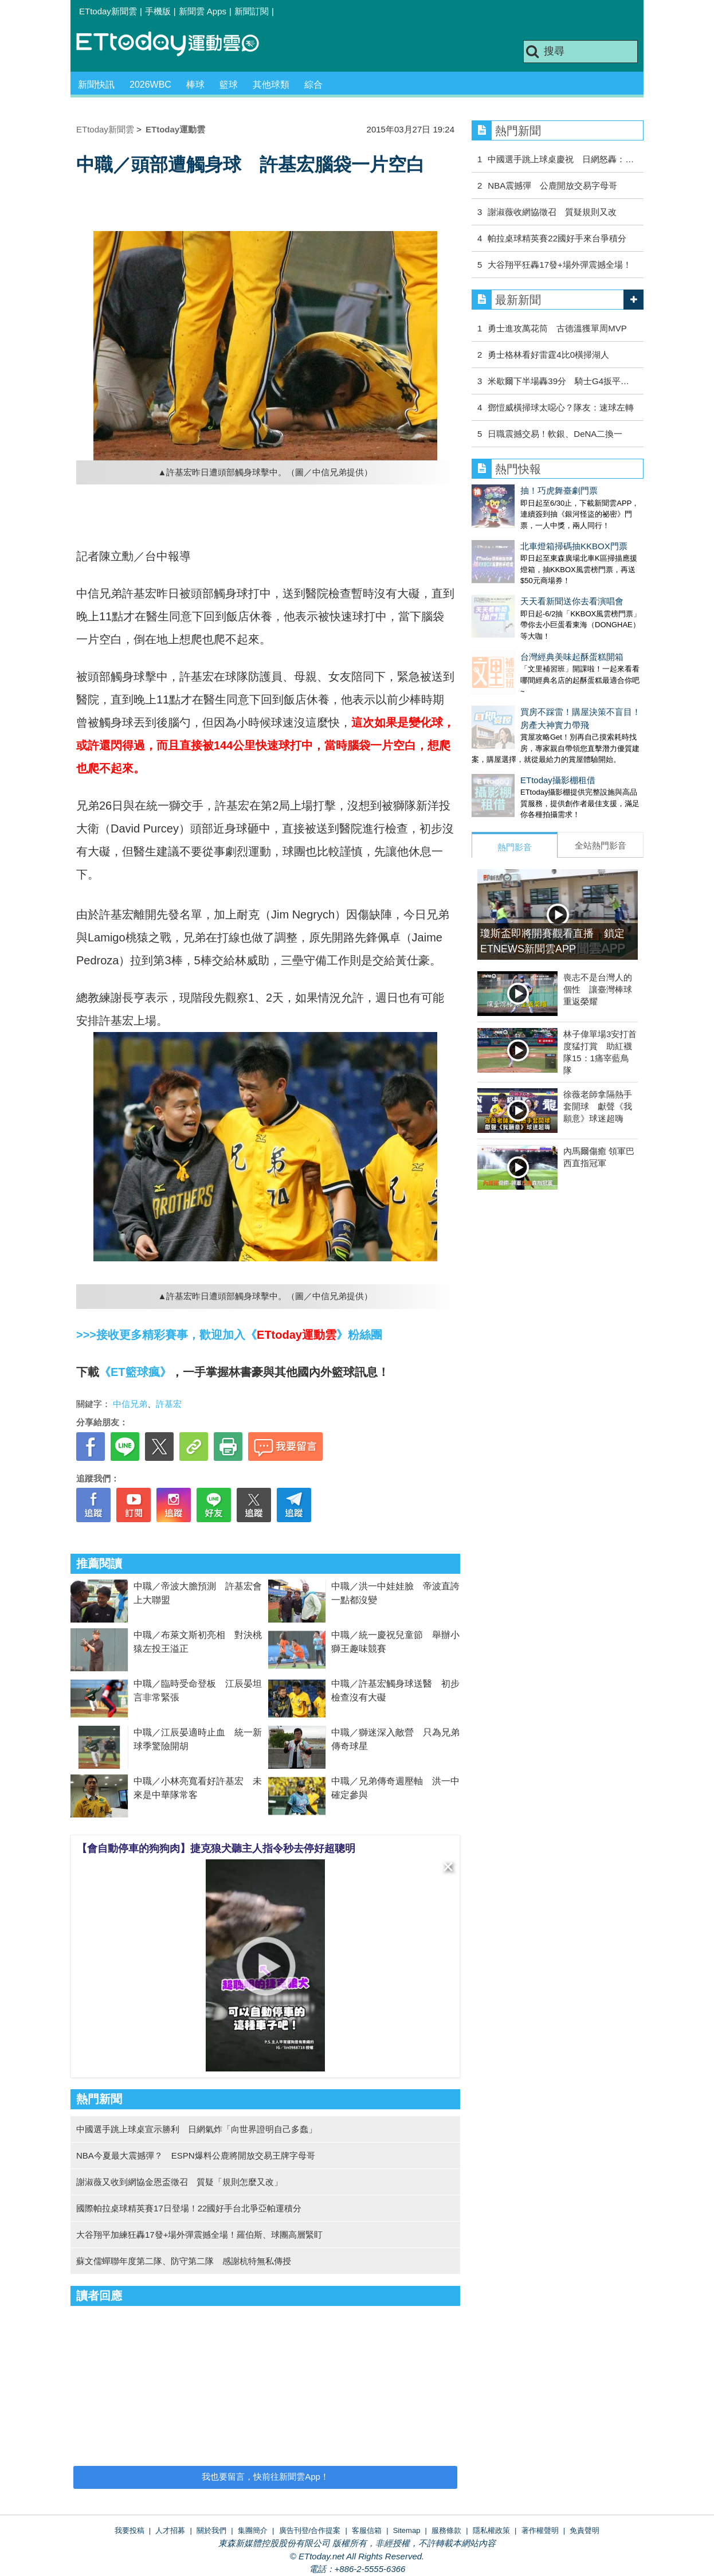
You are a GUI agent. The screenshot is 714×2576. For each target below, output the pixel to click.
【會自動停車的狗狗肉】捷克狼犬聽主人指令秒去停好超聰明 (216, 1848)
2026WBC (150, 84)
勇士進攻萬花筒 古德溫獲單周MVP (557, 328)
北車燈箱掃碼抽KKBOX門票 (525, 535)
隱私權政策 (491, 2530)
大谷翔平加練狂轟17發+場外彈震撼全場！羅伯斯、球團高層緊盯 (199, 2234)
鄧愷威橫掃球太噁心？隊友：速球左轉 (561, 407)
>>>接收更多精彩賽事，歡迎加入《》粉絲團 (229, 1334)
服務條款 (446, 2530)
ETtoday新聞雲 (108, 11)
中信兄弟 (130, 1404)
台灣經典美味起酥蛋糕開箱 (523, 622)
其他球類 (271, 84)
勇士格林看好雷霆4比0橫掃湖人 (548, 354)
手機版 (158, 11)
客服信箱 (367, 2530)
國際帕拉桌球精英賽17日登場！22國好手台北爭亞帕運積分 (188, 2208)
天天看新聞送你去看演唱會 (523, 578)
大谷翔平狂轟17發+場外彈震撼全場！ (559, 264)
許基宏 (169, 1404)
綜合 (313, 84)
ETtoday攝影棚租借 (509, 734)
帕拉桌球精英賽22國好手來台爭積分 (557, 238)
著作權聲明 (540, 2530)
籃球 (228, 84)
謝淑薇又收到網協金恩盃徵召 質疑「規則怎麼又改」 (179, 2182)
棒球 (195, 84)
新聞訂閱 (251, 11)
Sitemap (407, 2530)
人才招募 (170, 2530)
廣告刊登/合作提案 (310, 2530)
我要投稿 (129, 2530)
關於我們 (211, 2530)
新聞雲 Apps (202, 11)
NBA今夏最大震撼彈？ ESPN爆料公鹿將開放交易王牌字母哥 (195, 2155)
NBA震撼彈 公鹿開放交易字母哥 (552, 185)
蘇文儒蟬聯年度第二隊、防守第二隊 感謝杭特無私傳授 (183, 2261)
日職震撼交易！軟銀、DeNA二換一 (555, 434)
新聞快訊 (96, 84)
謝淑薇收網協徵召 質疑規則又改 (552, 212)
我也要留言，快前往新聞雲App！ (265, 2476)
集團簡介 (253, 2530)
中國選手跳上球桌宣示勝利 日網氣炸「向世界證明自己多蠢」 (196, 2129)
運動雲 (176, 44)
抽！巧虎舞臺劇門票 (510, 490)
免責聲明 (584, 2530)
